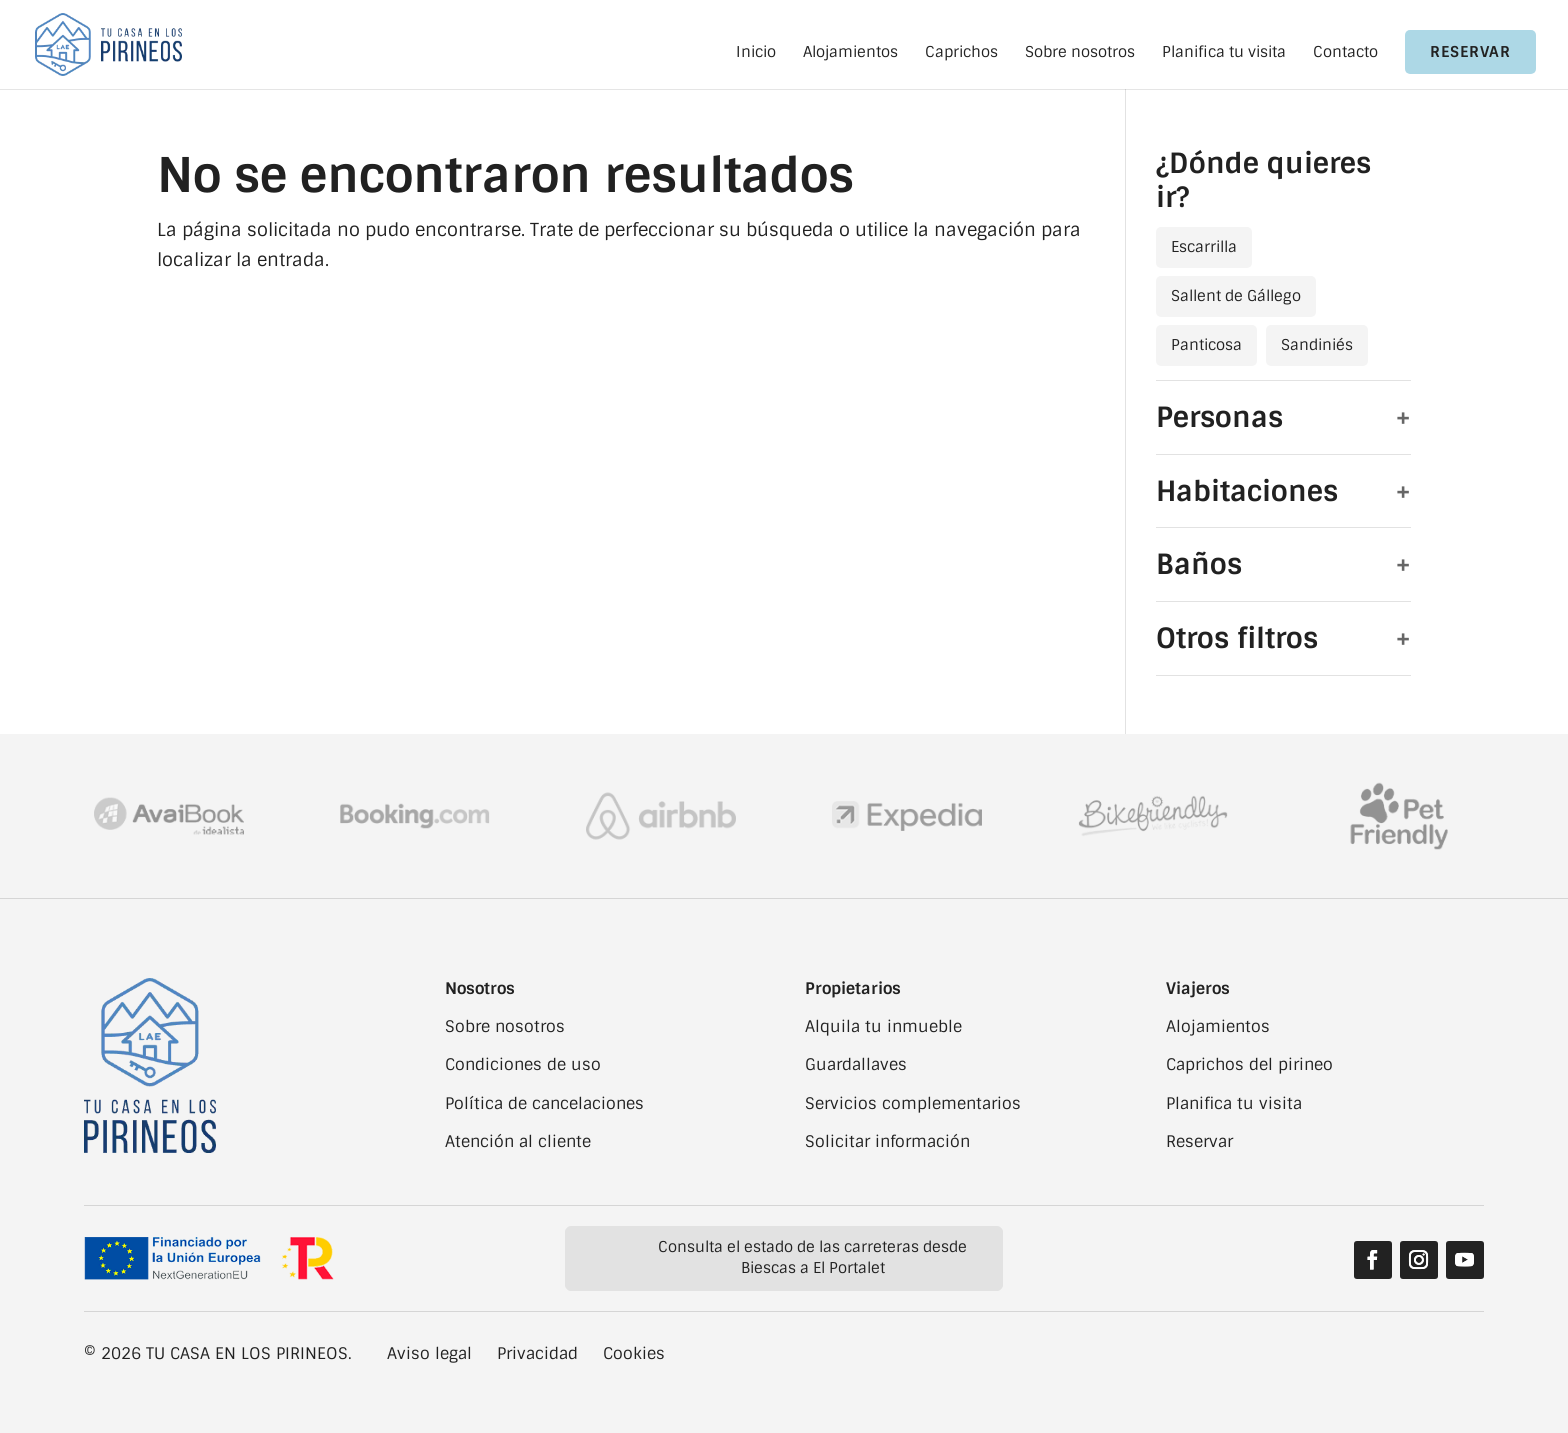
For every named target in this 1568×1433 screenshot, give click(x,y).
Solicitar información (887, 1141)
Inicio (756, 53)
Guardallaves (856, 1064)
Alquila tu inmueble (883, 1026)
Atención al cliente (518, 1141)
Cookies (634, 1353)
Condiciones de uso (523, 1064)
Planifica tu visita (1224, 53)
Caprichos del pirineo (1249, 1064)
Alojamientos (850, 53)
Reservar (1470, 52)
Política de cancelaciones (544, 1103)
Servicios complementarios (913, 1103)
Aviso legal (429, 1353)
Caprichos (961, 53)
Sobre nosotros (1080, 53)
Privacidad (537, 1353)
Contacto (1345, 53)
